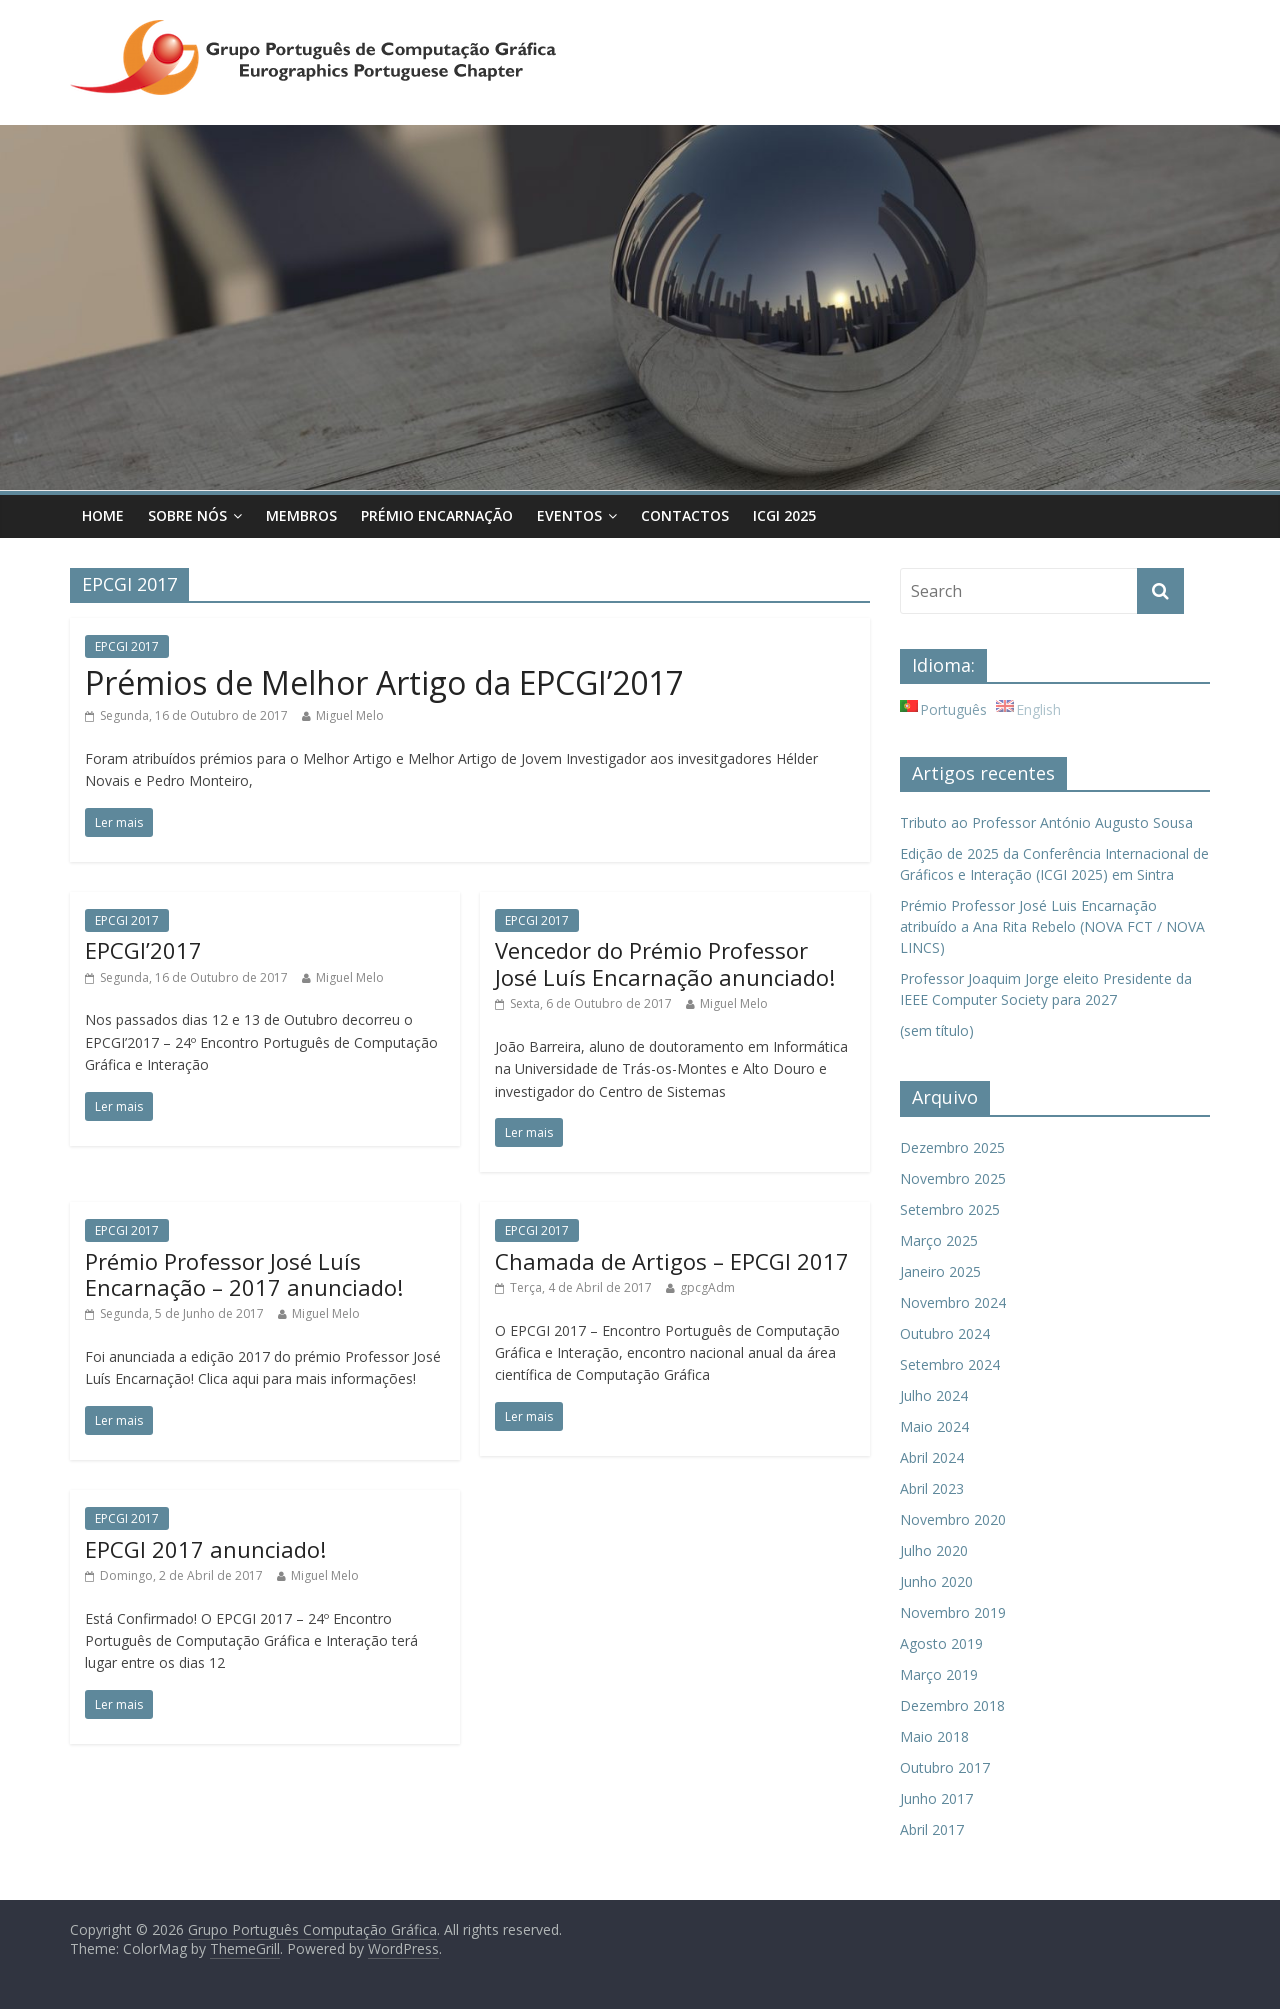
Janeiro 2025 (940, 1271)
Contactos (685, 515)
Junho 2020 (936, 1581)
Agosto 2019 (941, 1643)
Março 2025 (939, 1240)
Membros (301, 515)
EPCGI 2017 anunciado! (205, 1549)
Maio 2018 (934, 1736)
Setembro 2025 (950, 1209)
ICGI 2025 (784, 515)
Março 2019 (939, 1674)
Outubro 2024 (945, 1333)
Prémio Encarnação (437, 515)
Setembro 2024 (950, 1364)
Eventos (569, 515)
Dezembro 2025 (952, 1147)
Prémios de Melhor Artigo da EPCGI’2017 (384, 682)
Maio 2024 (934, 1426)
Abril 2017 (932, 1829)
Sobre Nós (187, 515)
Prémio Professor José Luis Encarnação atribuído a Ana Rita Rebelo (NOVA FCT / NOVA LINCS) (1052, 926)
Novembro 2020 (953, 1519)
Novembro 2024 (953, 1302)
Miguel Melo (350, 715)
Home (103, 515)
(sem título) (937, 1030)
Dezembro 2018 (952, 1705)
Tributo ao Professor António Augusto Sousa (1046, 822)
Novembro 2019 (953, 1612)
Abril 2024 (932, 1457)
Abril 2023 (932, 1488)
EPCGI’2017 (143, 950)
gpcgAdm (707, 1287)
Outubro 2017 (945, 1767)
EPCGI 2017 (127, 646)
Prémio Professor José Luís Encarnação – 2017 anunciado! (244, 1274)
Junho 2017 (936, 1798)
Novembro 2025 (953, 1178)
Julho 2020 (934, 1550)
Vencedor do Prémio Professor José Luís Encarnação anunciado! (665, 963)
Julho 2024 (934, 1395)
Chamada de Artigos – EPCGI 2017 (672, 1261)
